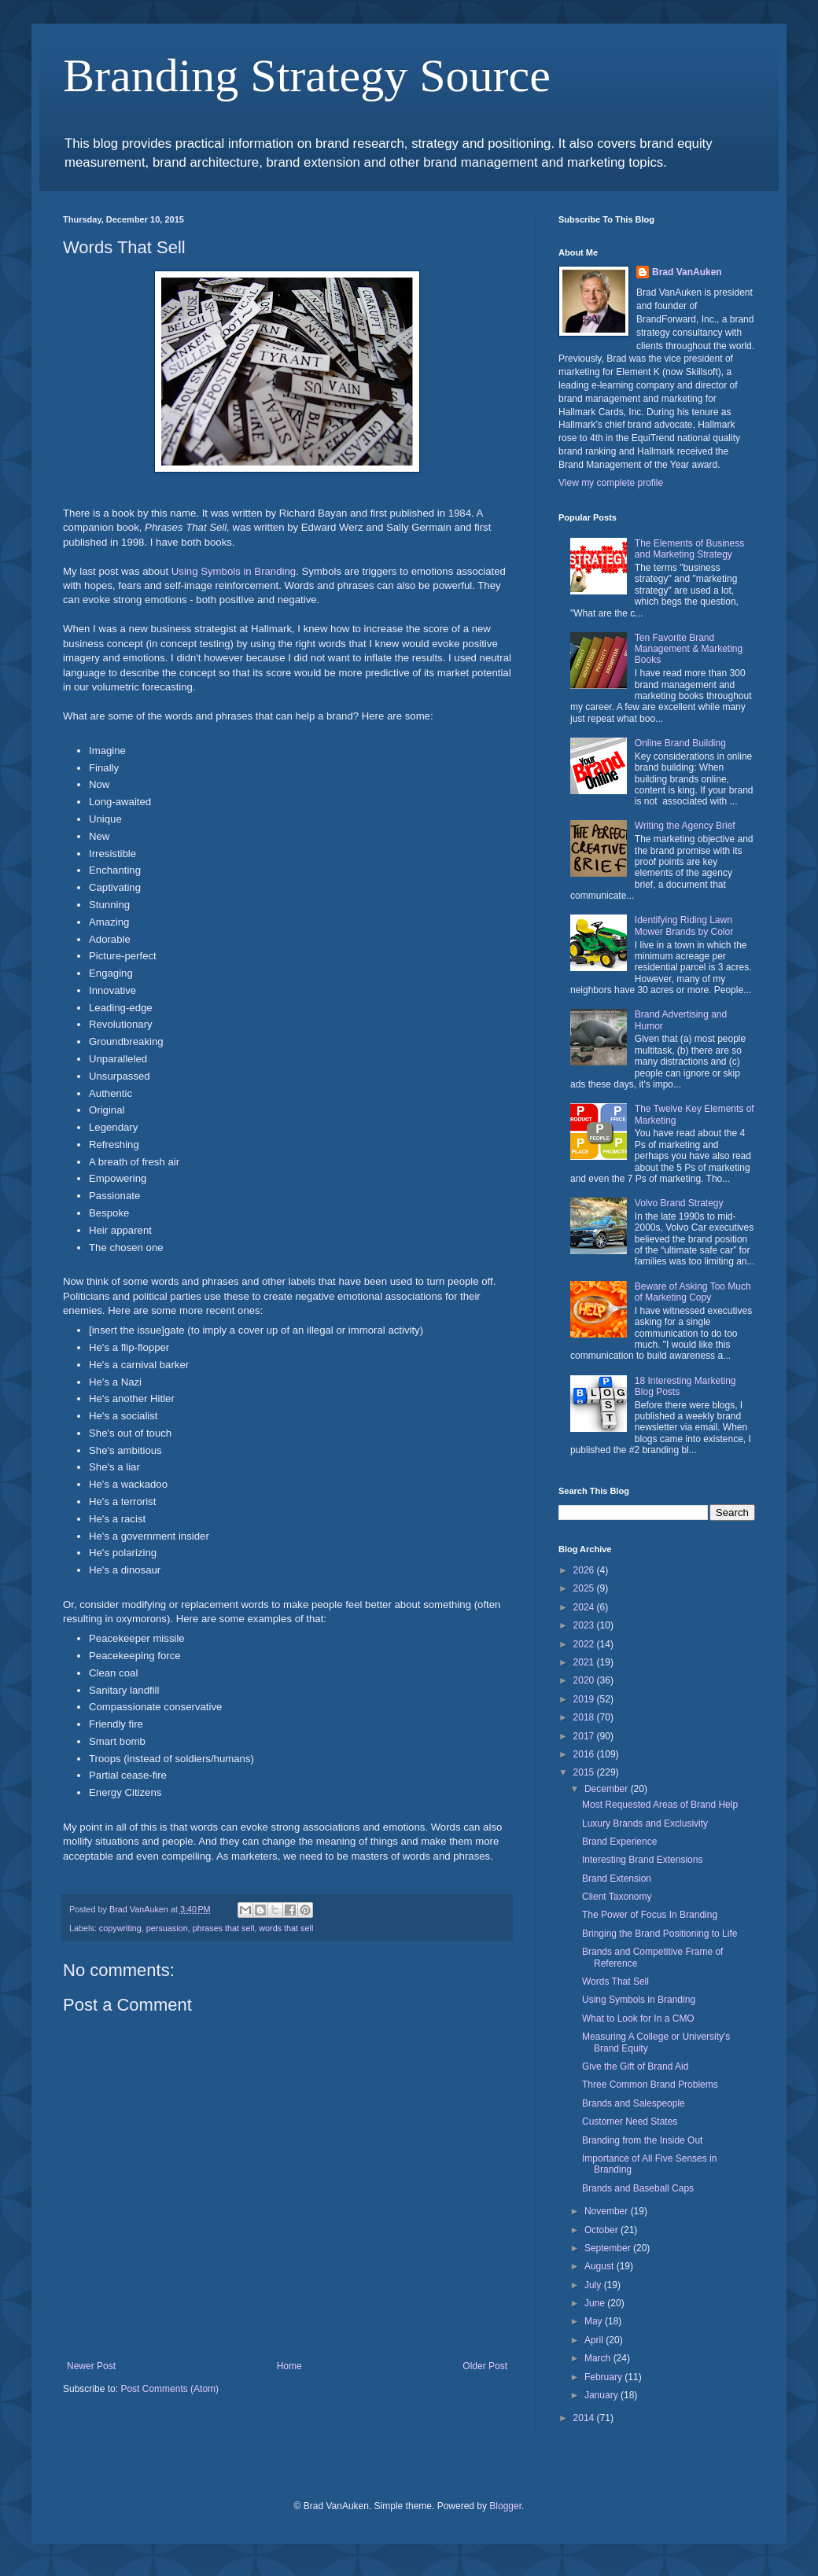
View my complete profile (610, 482)
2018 (585, 1717)
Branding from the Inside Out (642, 2140)
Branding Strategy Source (307, 75)
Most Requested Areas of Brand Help (660, 1804)
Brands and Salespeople (633, 2103)
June (595, 2303)
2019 (585, 1699)
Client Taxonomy (617, 1896)
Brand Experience (619, 1841)
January (602, 2395)
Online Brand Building (680, 743)
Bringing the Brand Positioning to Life (659, 1933)
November (607, 2211)
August (600, 2266)
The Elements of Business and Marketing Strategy (689, 549)
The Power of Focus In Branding (649, 1914)
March (599, 2358)
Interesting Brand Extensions (642, 1859)
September (608, 2248)
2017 (585, 1736)
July (594, 2285)
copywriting (120, 1928)
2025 (585, 1588)
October (602, 2230)
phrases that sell (224, 1928)
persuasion (167, 1928)
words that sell (286, 1928)
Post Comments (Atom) (169, 2388)
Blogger (505, 2506)
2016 (585, 1754)
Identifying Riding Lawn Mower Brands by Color (684, 925)
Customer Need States (629, 2121)
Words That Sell (615, 1981)
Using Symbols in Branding (233, 571)
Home (289, 2366)
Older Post (484, 2366)
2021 (585, 1662)
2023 (585, 1625)
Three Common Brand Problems (650, 2084)
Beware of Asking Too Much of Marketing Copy (693, 1292)
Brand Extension (616, 1878)
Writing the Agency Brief (685, 825)
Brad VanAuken (687, 272)
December (607, 1788)
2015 (585, 1772)
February (604, 2377)
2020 (585, 1680)
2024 (585, 1607)
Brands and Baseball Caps (638, 2188)
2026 (585, 1570)
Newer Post (91, 2366)
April (595, 2340)
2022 (585, 1644)
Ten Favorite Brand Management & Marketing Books (688, 649)
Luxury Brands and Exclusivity (645, 1823)
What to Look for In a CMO (638, 2018)
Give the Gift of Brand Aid (635, 2066)
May (594, 2321)
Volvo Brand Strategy (679, 1203)
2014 (585, 2417)
